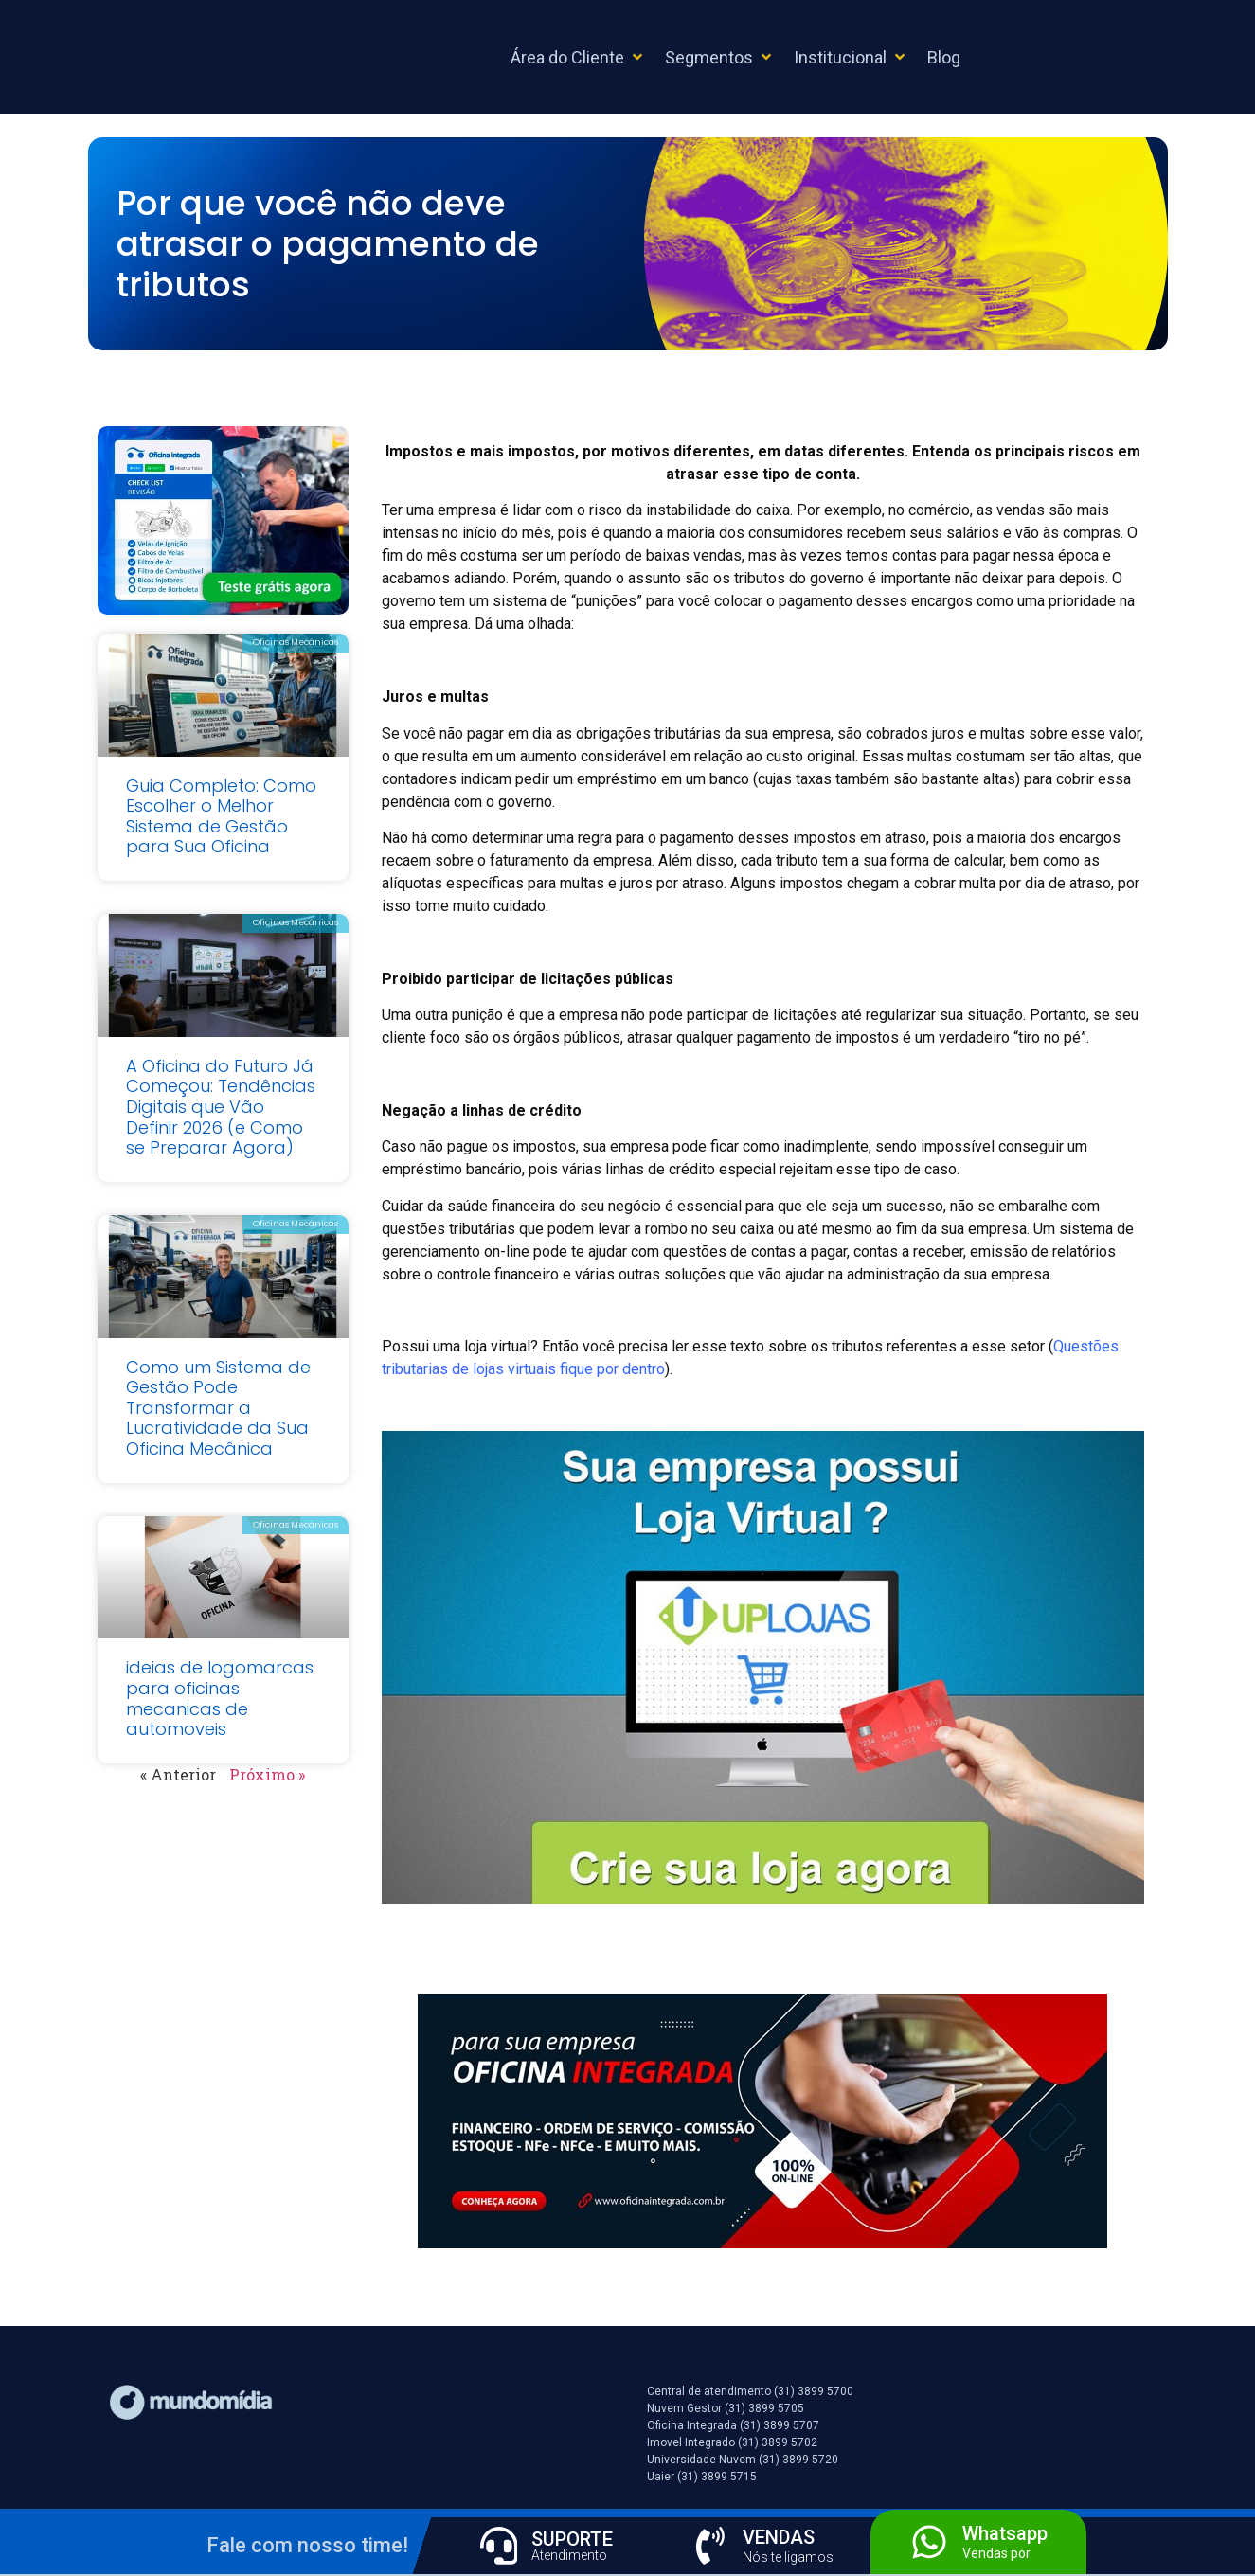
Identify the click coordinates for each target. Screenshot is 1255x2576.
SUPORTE (573, 2539)
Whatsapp (1005, 2533)
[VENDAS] (710, 2546)
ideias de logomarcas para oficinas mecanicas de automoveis (220, 1698)
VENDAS (780, 2537)
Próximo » (267, 1774)
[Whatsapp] (929, 2542)
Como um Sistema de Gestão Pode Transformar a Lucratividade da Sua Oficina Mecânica (218, 1407)
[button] (578, 57)
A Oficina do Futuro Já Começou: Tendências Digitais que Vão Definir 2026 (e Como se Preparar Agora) (220, 1106)
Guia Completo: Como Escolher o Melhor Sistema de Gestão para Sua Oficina (221, 816)
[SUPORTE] (499, 2546)
